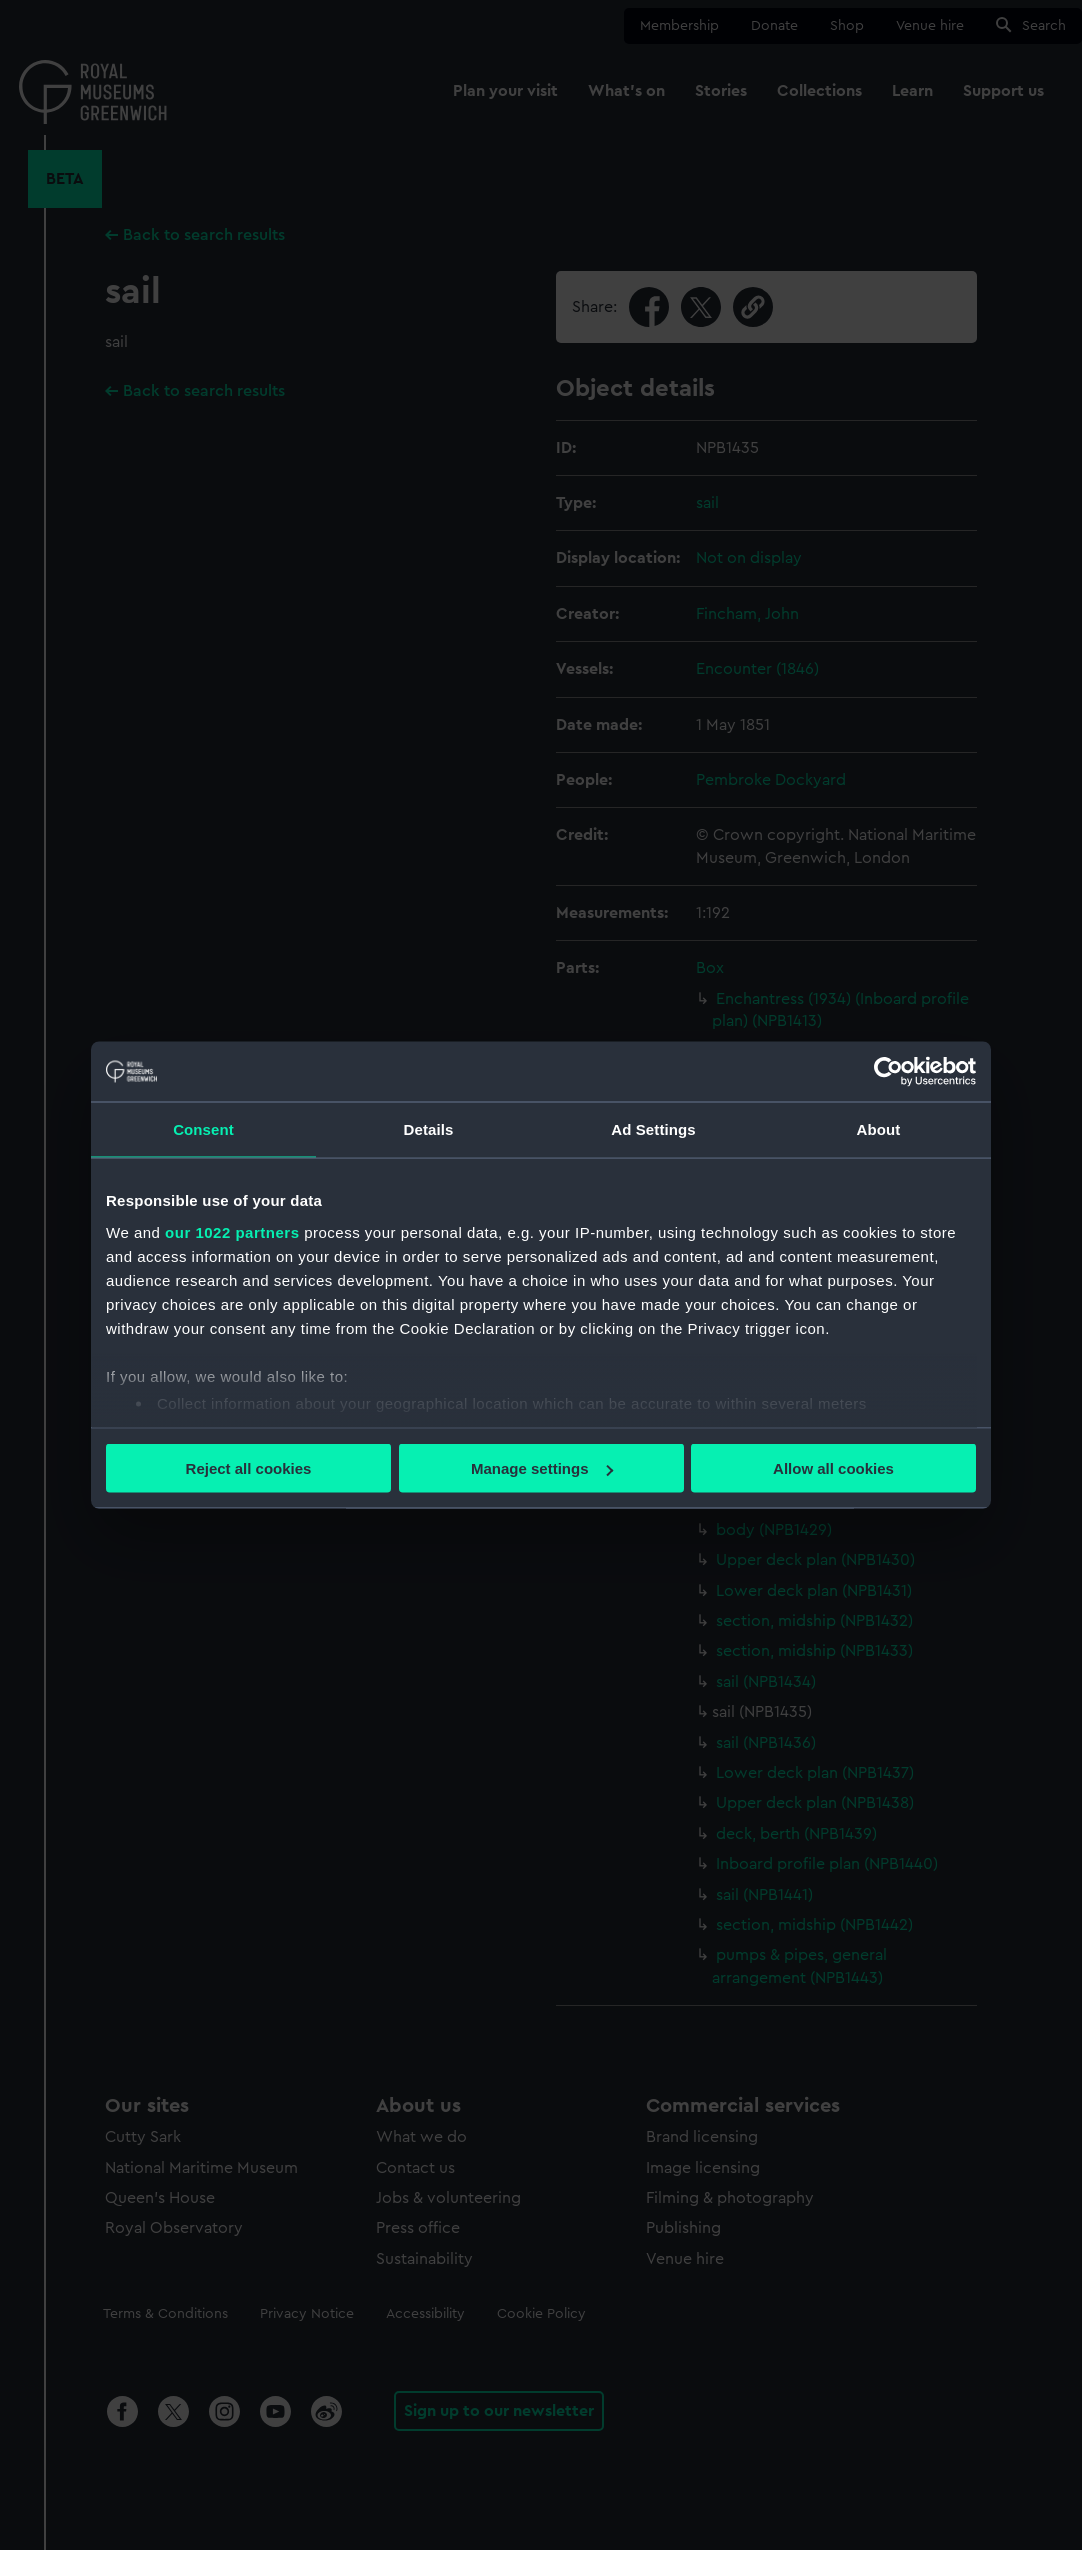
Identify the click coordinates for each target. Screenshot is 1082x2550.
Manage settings (542, 1468)
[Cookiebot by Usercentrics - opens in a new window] (888, 1072)
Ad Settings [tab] (653, 1129)
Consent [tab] (203, 1129)
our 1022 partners (232, 1231)
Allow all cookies (833, 1468)
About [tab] (879, 1129)
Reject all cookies (249, 1468)
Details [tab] (429, 1129)
